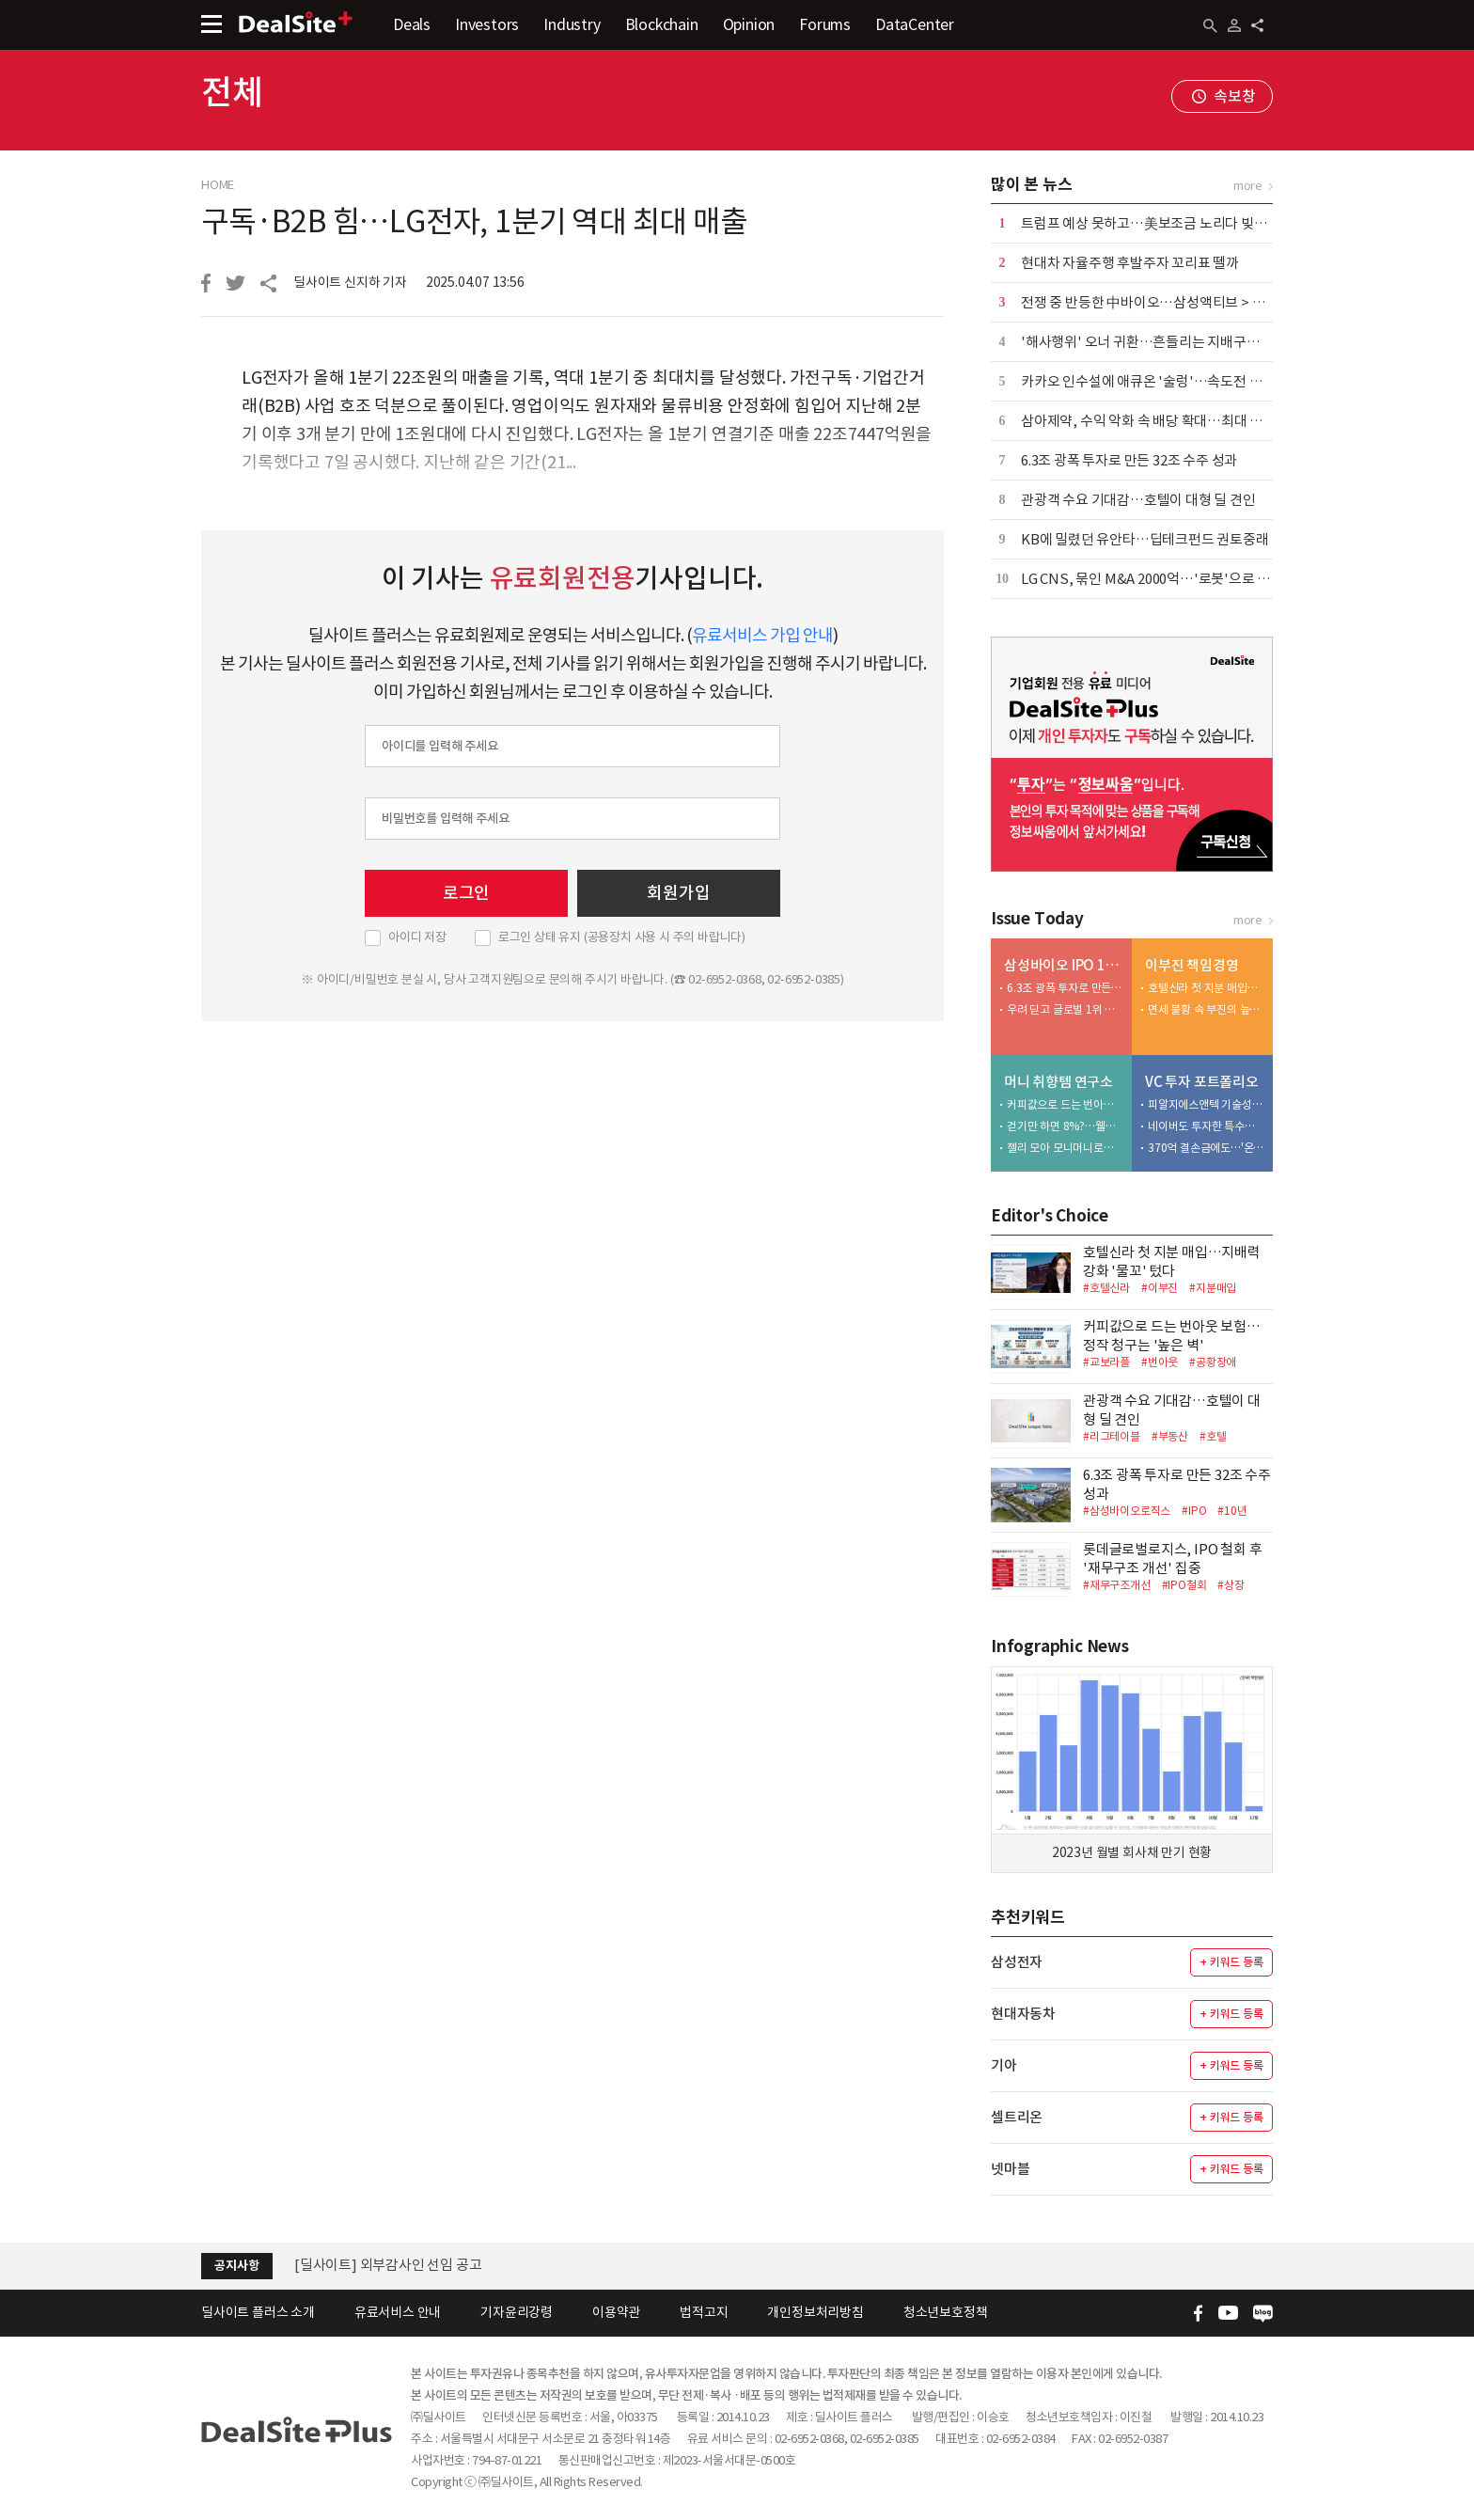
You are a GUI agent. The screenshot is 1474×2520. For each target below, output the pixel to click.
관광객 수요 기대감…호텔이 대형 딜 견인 (1138, 500)
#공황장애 (1212, 1362)
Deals (412, 24)
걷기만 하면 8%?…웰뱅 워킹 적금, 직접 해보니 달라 (1065, 1126)
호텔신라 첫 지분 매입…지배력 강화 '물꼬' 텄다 (1206, 988)
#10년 (1232, 1511)
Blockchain (661, 24)
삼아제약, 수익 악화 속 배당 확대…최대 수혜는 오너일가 (1182, 421)
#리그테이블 (1111, 1436)
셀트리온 (1017, 2117)
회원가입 (678, 893)
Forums (825, 24)
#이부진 (1159, 1288)
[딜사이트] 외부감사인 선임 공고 (387, 2265)
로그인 (466, 893)
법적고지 (704, 2312)
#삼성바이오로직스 (1126, 1511)
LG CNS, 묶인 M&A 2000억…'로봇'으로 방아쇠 (1158, 579)
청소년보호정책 (945, 2312)
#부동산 (1170, 1436)
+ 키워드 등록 (1231, 1962)
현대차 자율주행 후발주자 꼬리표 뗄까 (1130, 263)
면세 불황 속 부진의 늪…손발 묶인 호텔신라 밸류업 (1206, 1009)
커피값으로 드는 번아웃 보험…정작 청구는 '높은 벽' (1065, 1104)
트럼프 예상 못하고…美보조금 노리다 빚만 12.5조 (1164, 223)
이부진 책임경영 (1191, 965)
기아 (1004, 2065)
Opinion (749, 24)
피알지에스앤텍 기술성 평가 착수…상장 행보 (1206, 1104)
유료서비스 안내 (397, 2312)
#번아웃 (1159, 1362)
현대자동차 (1023, 2014)
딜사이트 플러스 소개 (258, 2312)
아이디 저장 (417, 937)
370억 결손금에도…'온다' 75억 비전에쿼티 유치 (1206, 1148)
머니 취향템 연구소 (1058, 1082)
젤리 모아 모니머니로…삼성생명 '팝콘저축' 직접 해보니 (1065, 1148)
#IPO (1194, 1511)
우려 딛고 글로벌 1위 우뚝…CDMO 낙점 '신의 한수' (1065, 1009)
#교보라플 (1106, 1362)
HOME (217, 185)
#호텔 (1213, 1436)
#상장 (1230, 1585)
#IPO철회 (1184, 1585)
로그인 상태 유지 (621, 937)
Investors (487, 24)
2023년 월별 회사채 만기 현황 (1132, 1852)
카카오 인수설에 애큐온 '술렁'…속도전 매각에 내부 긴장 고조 (1197, 381)
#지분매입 (1212, 1288)
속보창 (1234, 96)
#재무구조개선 (1117, 1585)
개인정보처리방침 (815, 2312)
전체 (232, 92)
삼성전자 (1017, 1962)
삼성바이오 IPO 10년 (1063, 965)
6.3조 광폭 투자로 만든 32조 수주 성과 (1129, 460)
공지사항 (236, 2266)
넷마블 (1010, 2169)
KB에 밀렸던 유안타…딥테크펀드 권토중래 (1145, 539)
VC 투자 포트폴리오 (1202, 1082)
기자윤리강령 (516, 2312)
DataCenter (914, 24)
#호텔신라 (1106, 1288)
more (1247, 186)
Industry (571, 24)
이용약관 (616, 2312)
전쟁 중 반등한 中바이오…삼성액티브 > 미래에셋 (1162, 302)
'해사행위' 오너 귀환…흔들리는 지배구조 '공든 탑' (1166, 342)
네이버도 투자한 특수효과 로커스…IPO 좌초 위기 (1206, 1126)
